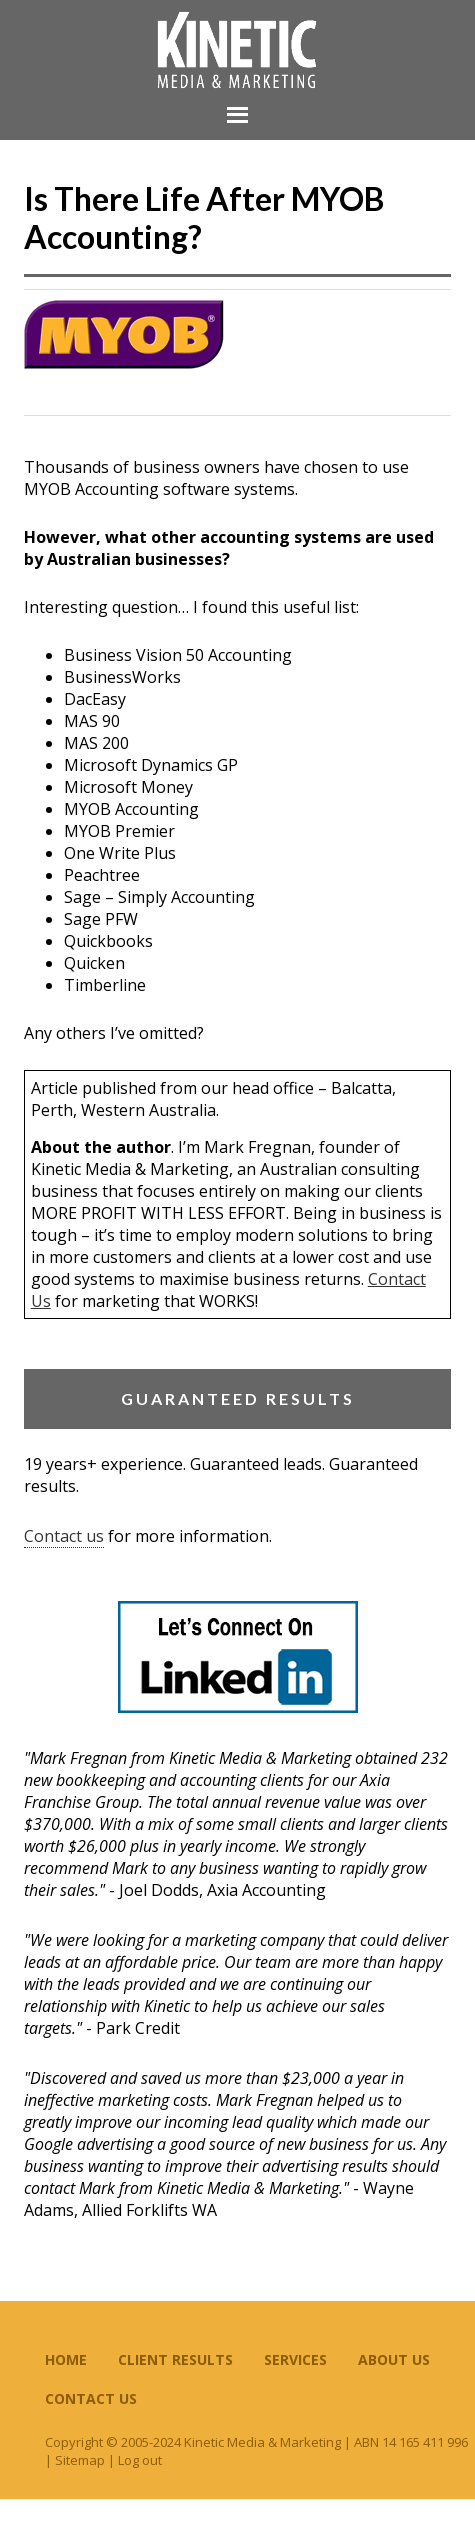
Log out (140, 2460)
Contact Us (91, 2398)
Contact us (64, 1536)
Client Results (175, 2359)
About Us (394, 2359)
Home (66, 2359)
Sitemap (80, 2460)
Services (295, 2359)
